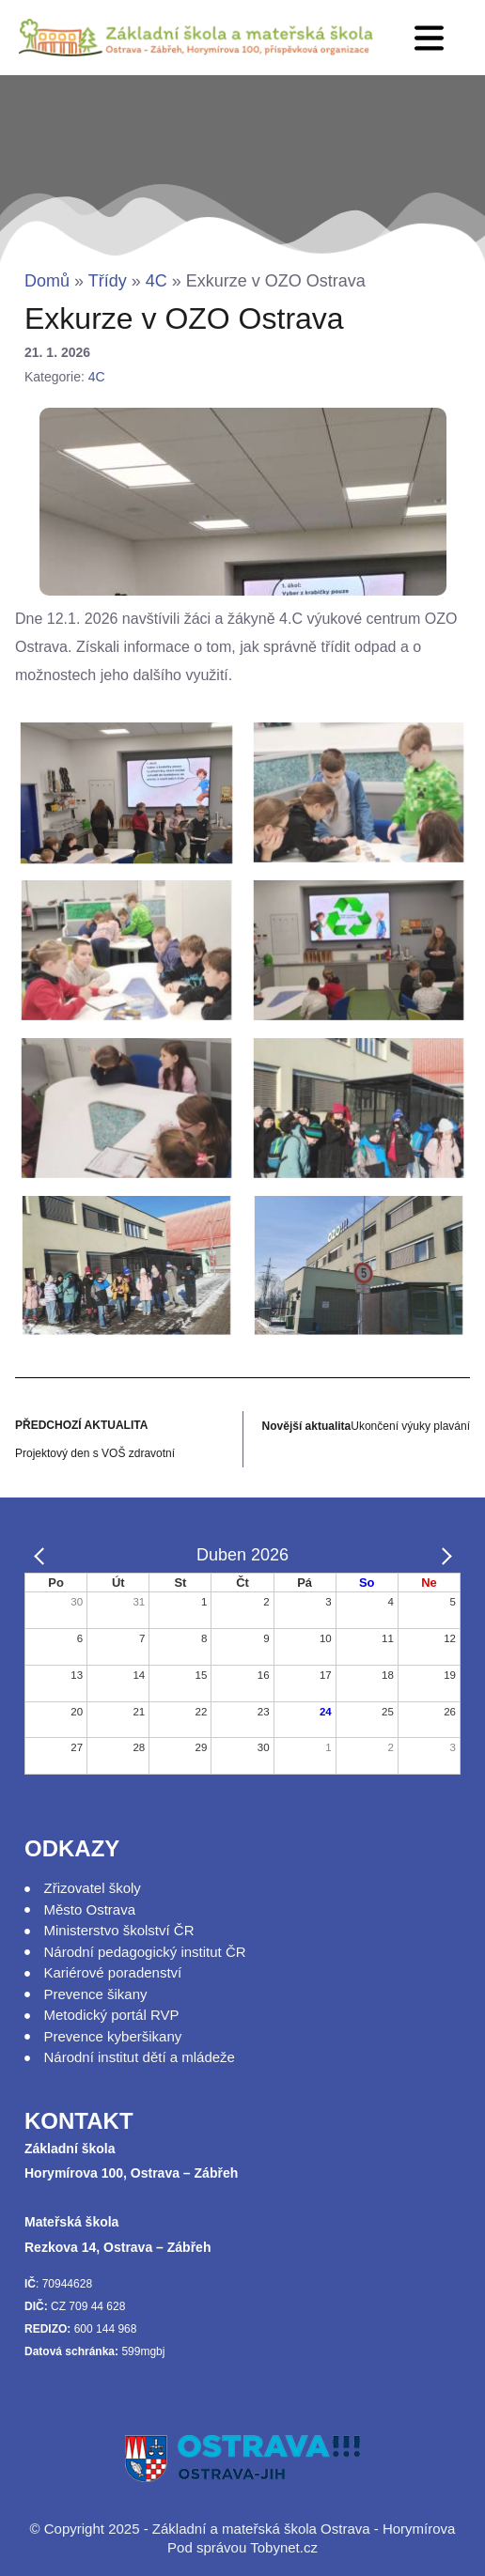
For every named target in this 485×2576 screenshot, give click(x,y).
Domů (47, 281)
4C (156, 281)
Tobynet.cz (284, 2547)
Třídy (107, 281)
